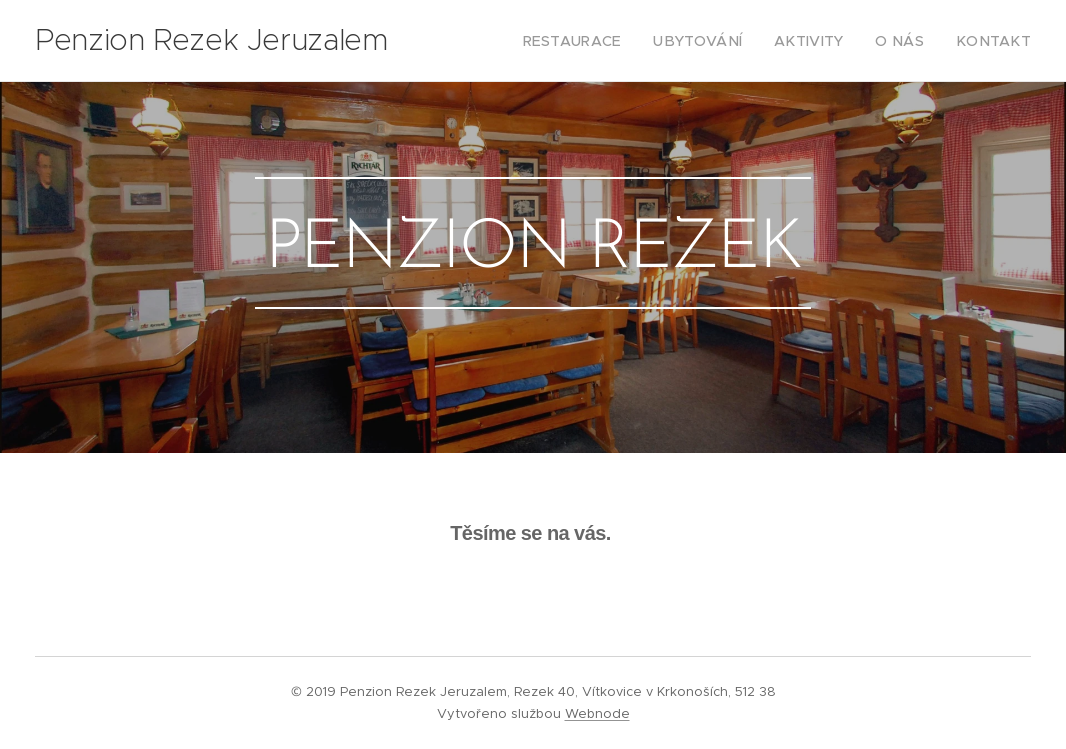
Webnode (597, 713)
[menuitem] (610, 41)
